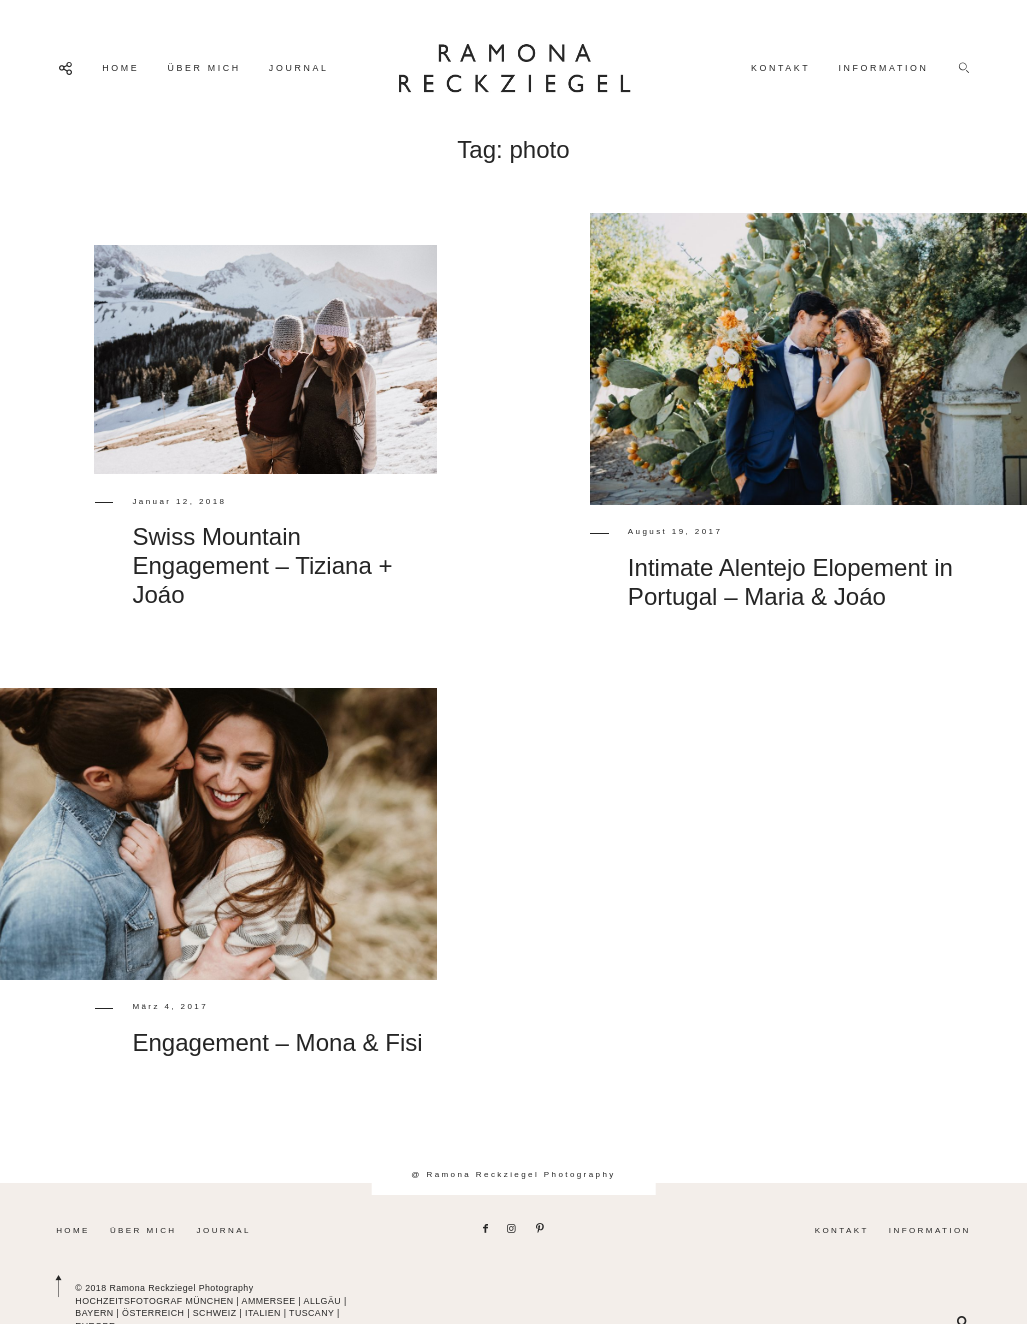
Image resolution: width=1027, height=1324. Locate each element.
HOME (120, 68)
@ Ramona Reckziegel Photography (513, 1174)
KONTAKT (781, 68)
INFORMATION (883, 68)
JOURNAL (299, 68)
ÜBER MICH (203, 68)
